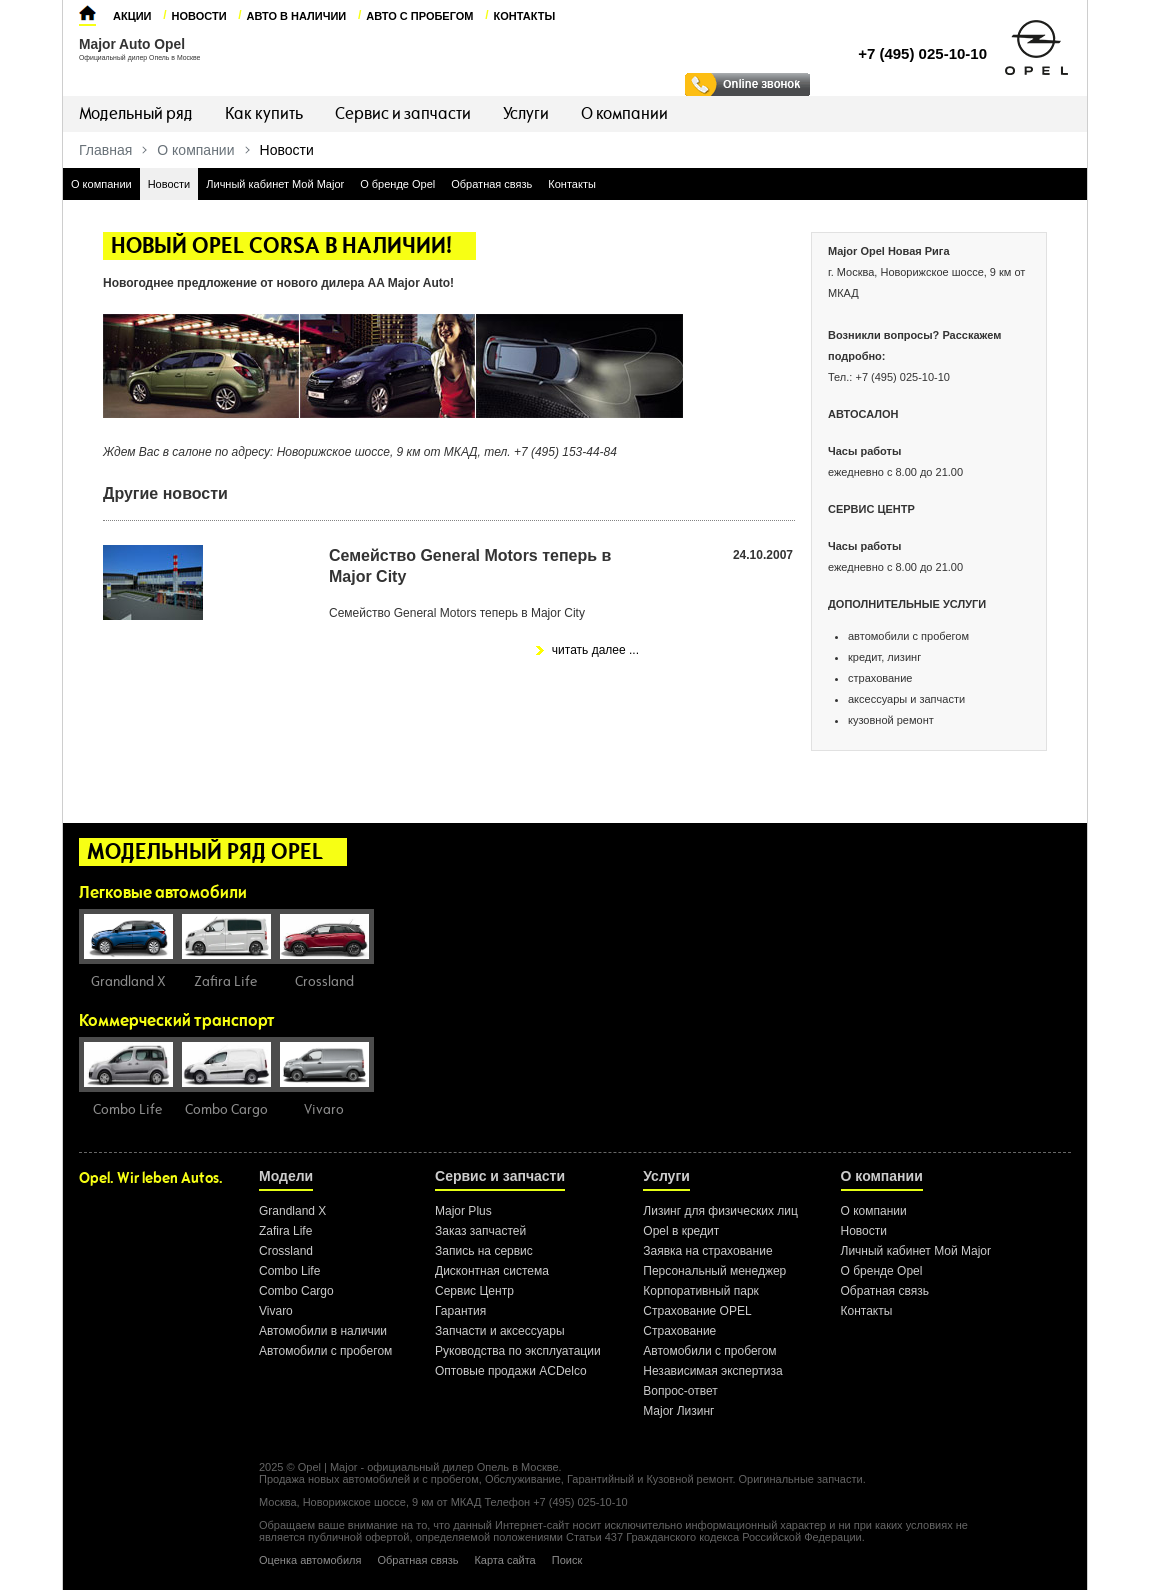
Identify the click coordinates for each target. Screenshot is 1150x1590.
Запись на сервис (484, 1251)
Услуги (526, 113)
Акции (132, 16)
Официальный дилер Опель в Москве (139, 57)
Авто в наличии (297, 16)
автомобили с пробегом (908, 636)
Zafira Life (285, 1231)
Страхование (679, 1331)
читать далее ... (595, 650)
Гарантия (460, 1311)
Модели (286, 1176)
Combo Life (289, 1271)
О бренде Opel (397, 184)
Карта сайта (504, 1560)
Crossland (286, 1251)
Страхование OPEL (697, 1311)
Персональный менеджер (714, 1271)
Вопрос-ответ (680, 1391)
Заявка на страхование (707, 1251)
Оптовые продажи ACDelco (511, 1371)
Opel (309, 1467)
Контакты (525, 16)
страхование (880, 678)
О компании (624, 113)
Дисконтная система (492, 1271)
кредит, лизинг (884, 657)
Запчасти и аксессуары (500, 1331)
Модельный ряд (136, 113)
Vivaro (276, 1311)
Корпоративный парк (701, 1291)
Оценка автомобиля (310, 1560)
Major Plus (463, 1211)
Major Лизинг (678, 1411)
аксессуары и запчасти (906, 699)
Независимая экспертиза (712, 1371)
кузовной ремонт (891, 720)
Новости (199, 16)
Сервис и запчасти (403, 113)
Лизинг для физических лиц (720, 1211)
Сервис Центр (474, 1291)
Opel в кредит (681, 1231)
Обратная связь (491, 184)
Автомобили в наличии (323, 1331)
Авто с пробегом (419, 16)
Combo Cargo (296, 1291)
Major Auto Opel (132, 44)
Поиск (567, 1560)
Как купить (264, 113)
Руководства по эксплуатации (518, 1351)
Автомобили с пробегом (325, 1351)
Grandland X (292, 1211)
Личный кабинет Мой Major (275, 184)
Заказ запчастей (480, 1231)
